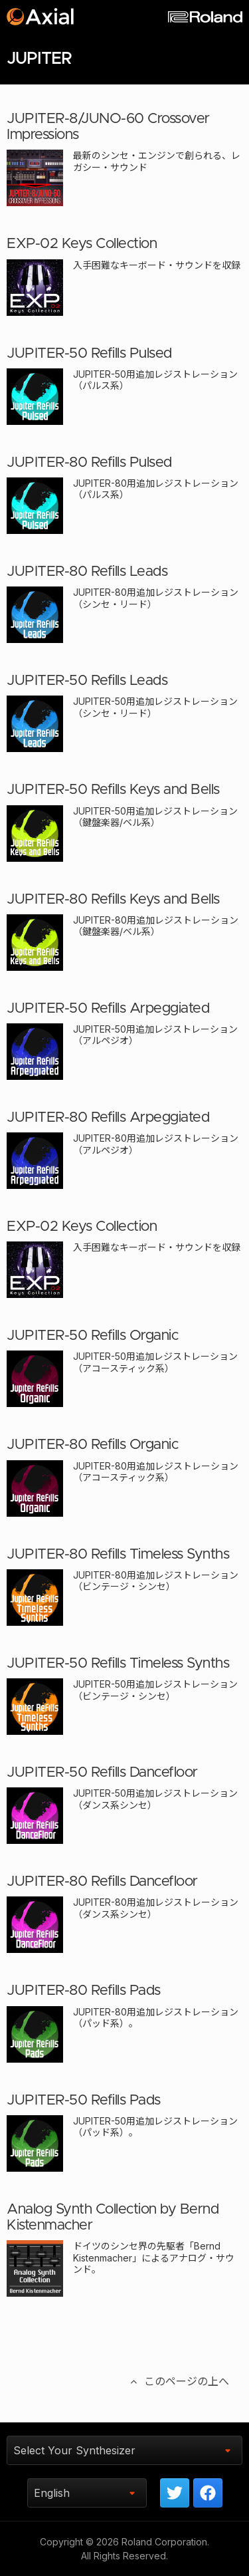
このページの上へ (178, 2381)
